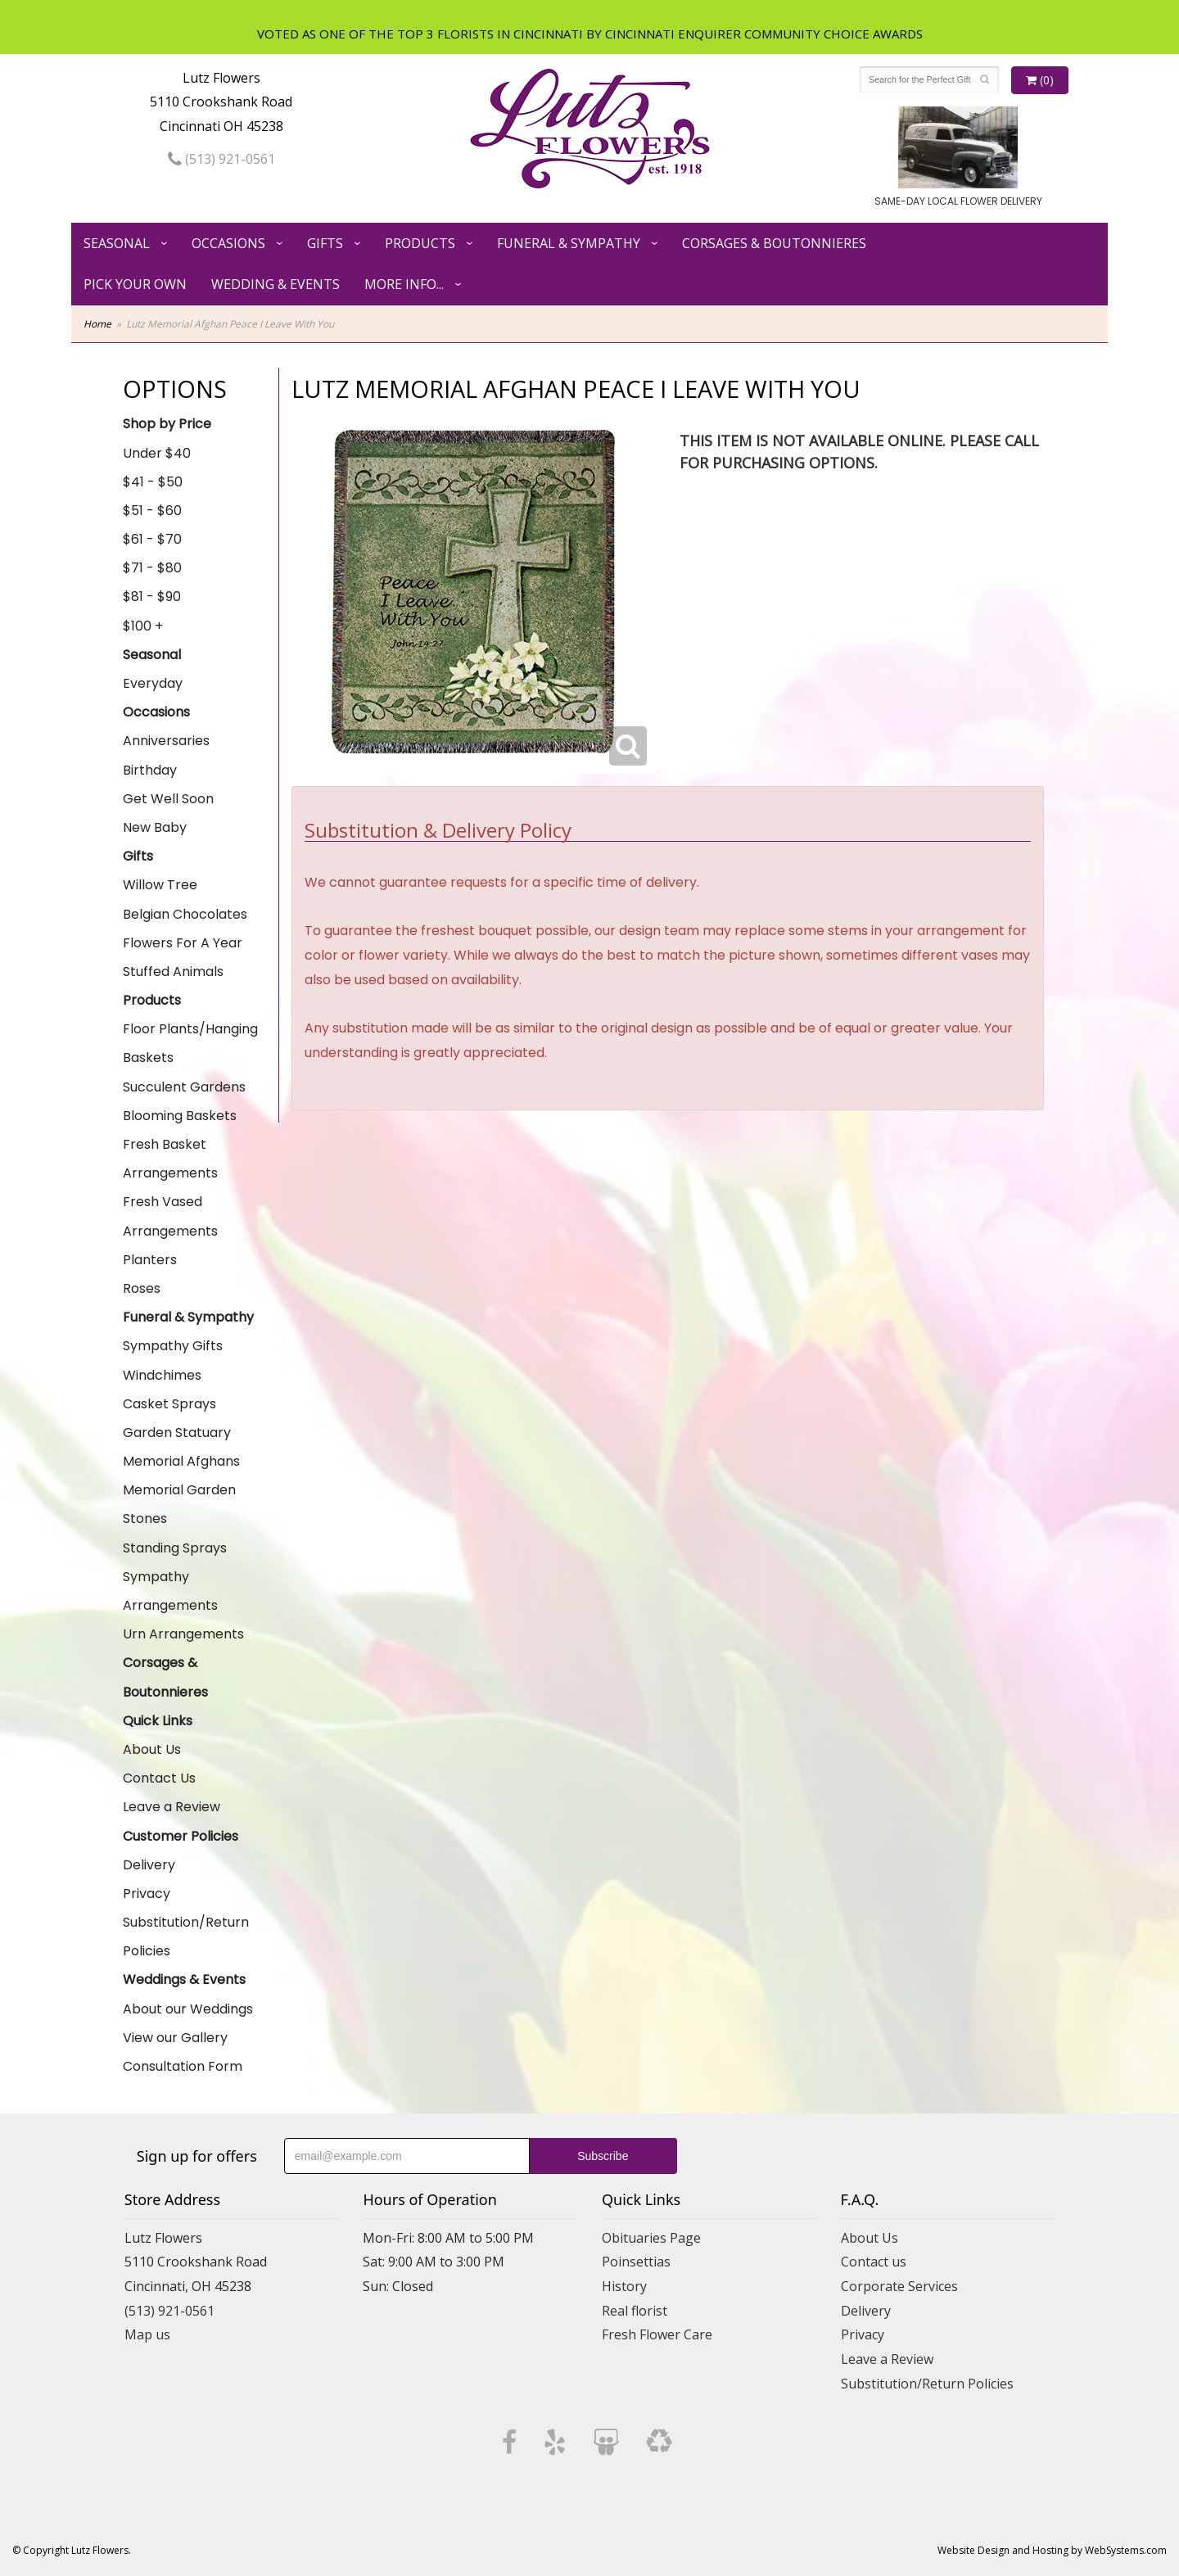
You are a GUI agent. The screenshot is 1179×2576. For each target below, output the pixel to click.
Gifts (325, 243)
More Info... (404, 284)
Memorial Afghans (181, 1461)
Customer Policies (180, 1836)
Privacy (146, 1893)
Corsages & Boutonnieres (774, 243)
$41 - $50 (153, 481)
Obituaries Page (651, 2238)
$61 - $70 (152, 539)
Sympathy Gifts (173, 1345)
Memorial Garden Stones (179, 1504)
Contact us (873, 2262)
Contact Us (159, 1778)
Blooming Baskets (180, 1115)
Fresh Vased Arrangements (170, 1216)
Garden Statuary (177, 1432)
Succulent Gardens (184, 1087)
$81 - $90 (152, 596)
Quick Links (157, 1720)
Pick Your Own (135, 284)
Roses (141, 1288)
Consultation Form (182, 2066)
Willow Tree (160, 884)
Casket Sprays (169, 1403)
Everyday (153, 683)
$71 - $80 (152, 567)
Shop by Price (167, 423)
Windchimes (162, 1375)
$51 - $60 (152, 510)
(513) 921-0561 (221, 159)
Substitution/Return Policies (186, 1936)
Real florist (634, 2311)
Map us (147, 2334)
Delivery (149, 1864)
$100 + (143, 626)
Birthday (150, 770)
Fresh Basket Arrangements (170, 1158)
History (624, 2286)
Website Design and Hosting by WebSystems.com (1052, 2550)
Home (97, 324)
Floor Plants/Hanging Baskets (190, 1043)
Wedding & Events (275, 284)
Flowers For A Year (182, 942)
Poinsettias (636, 2262)
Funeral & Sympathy (568, 243)
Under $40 (157, 453)
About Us (152, 1749)
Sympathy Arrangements (170, 1591)
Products (420, 243)
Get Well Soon (168, 798)
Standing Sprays (175, 1548)
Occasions (228, 243)
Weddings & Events (184, 1979)
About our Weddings (188, 2009)
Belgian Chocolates (185, 914)
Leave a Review (171, 1806)
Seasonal (117, 243)
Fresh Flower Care (657, 2334)
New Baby (155, 827)
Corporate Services (899, 2286)
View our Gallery (175, 2037)
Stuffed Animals (173, 971)
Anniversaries (166, 740)
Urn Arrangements (183, 1634)
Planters (150, 1259)
